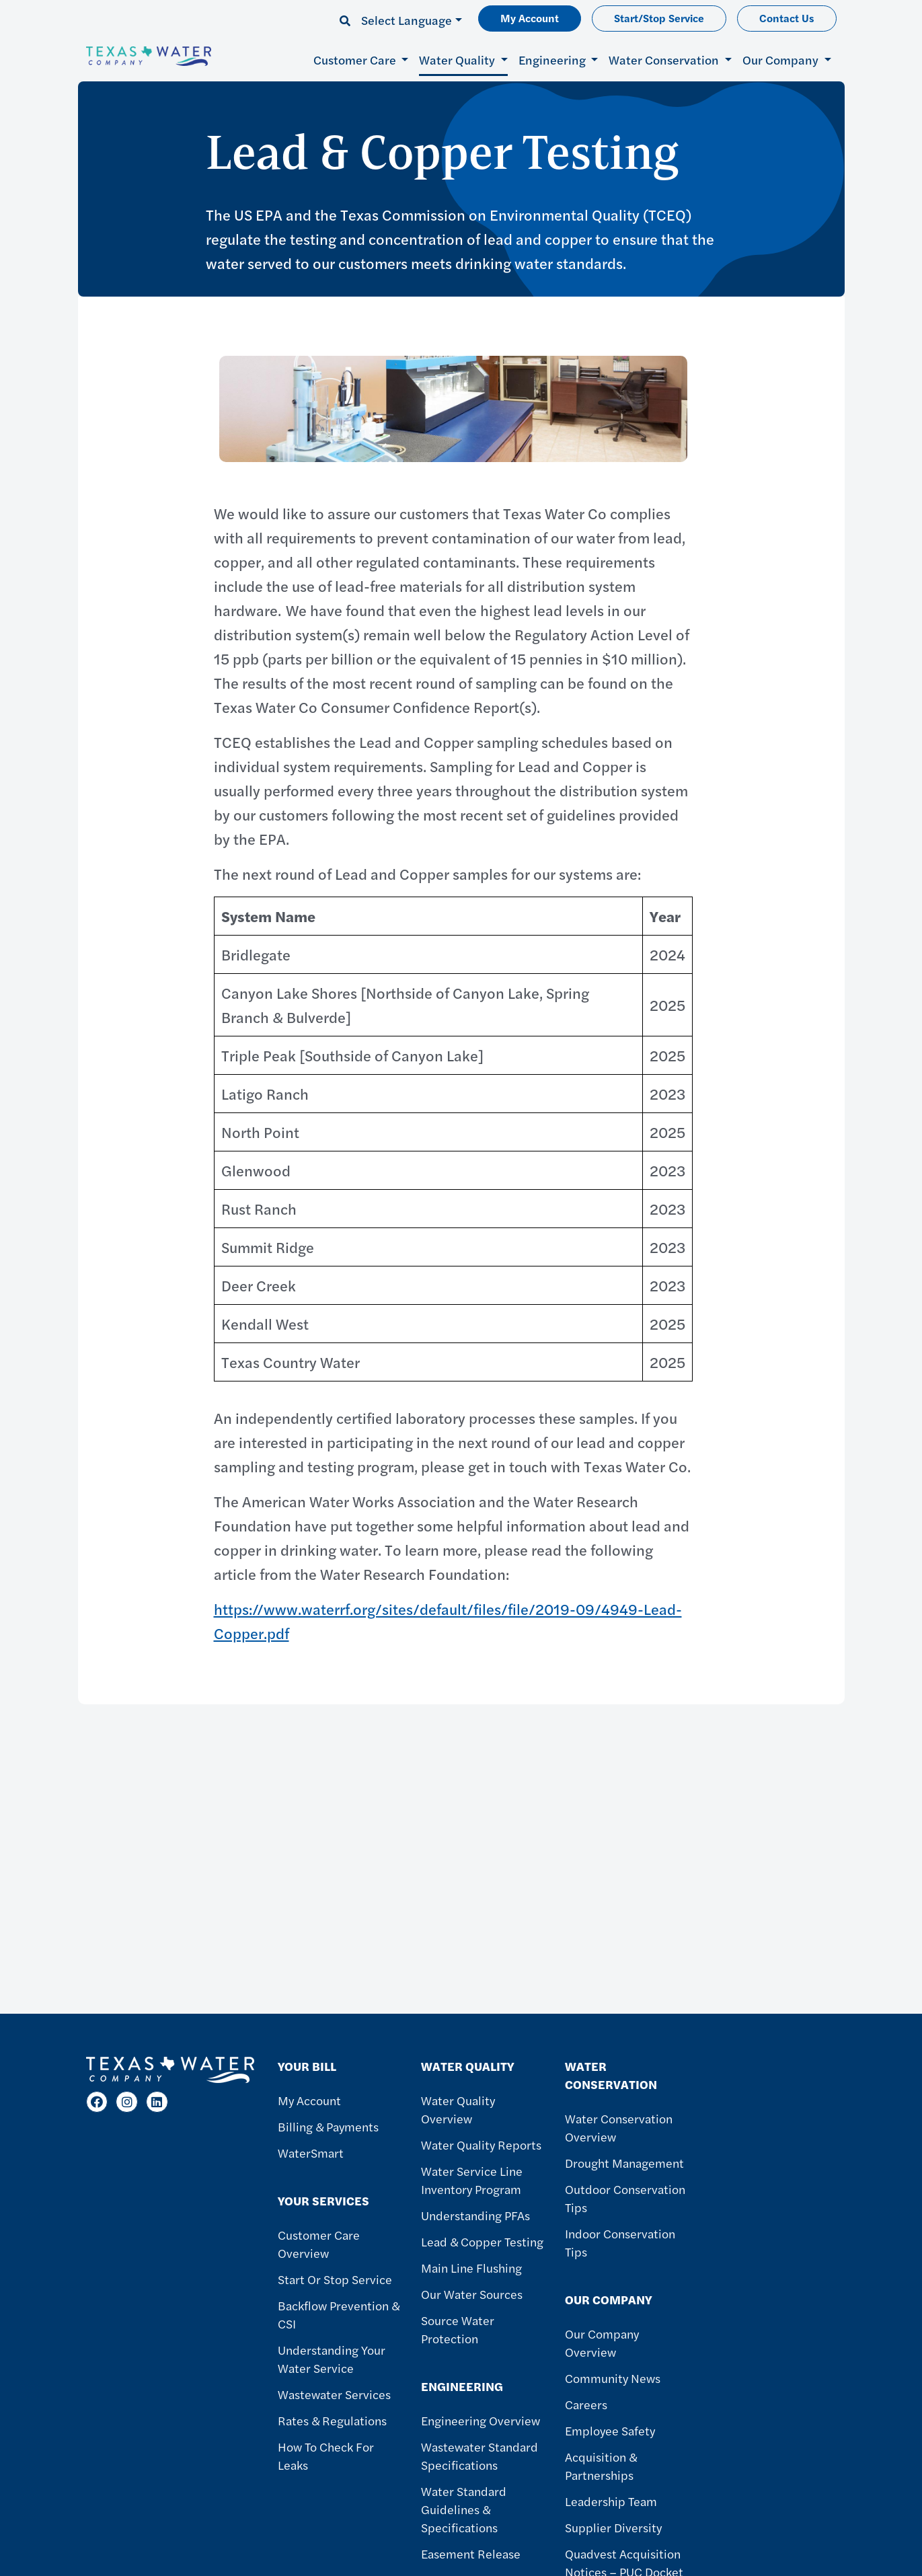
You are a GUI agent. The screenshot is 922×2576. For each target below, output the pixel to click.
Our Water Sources (472, 2293)
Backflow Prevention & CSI (338, 2314)
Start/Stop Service (659, 18)
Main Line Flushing (471, 2267)
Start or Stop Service (335, 2279)
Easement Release (471, 2553)
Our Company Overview (602, 2342)
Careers (586, 2404)
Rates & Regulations (332, 2420)
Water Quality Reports (481, 2144)
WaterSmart (311, 2152)
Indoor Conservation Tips (620, 2242)
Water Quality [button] (458, 59)
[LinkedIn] (157, 2102)
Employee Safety (610, 2430)
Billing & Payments (328, 2126)
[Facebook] (97, 2102)
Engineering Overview (480, 2420)
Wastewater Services (334, 2394)
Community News (612, 2378)
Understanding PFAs (475, 2215)
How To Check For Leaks (326, 2455)
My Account (529, 18)
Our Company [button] (781, 59)
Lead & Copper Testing (482, 2241)
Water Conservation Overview (619, 2127)
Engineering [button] (553, 59)
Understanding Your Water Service (331, 2358)
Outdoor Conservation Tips (625, 2198)
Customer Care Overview (319, 2243)
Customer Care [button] (356, 59)
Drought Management (624, 2162)
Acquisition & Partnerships (601, 2465)
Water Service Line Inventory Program (472, 2179)
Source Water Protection (457, 2329)
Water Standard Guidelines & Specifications (463, 2509)
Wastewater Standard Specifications (479, 2455)
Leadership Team (611, 2501)
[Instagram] (127, 2102)
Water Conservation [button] (665, 59)
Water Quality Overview (458, 2109)
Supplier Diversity (613, 2527)
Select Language (406, 19)
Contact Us (786, 18)
